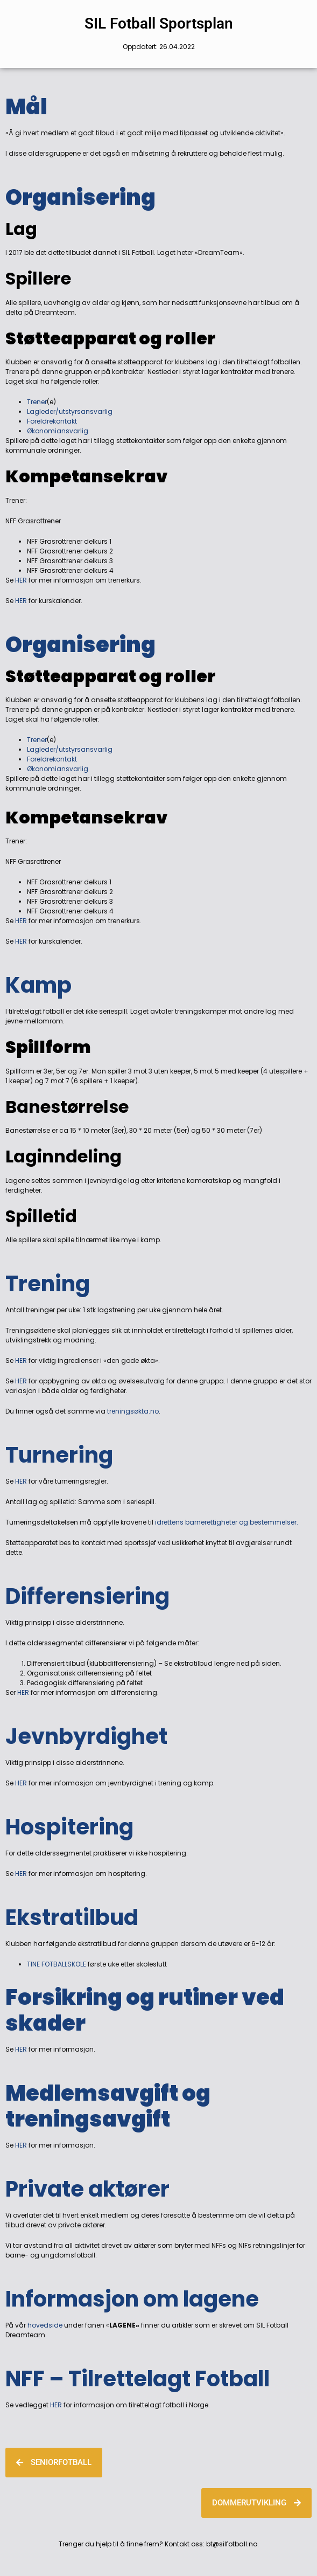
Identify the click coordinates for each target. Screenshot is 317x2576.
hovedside (44, 2325)
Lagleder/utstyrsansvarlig (69, 411)
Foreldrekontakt (52, 421)
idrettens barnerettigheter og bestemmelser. (226, 1522)
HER (21, 580)
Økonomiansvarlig (57, 430)
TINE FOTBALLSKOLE (57, 1964)
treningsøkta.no (133, 1411)
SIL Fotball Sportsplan (158, 23)
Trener (37, 401)
